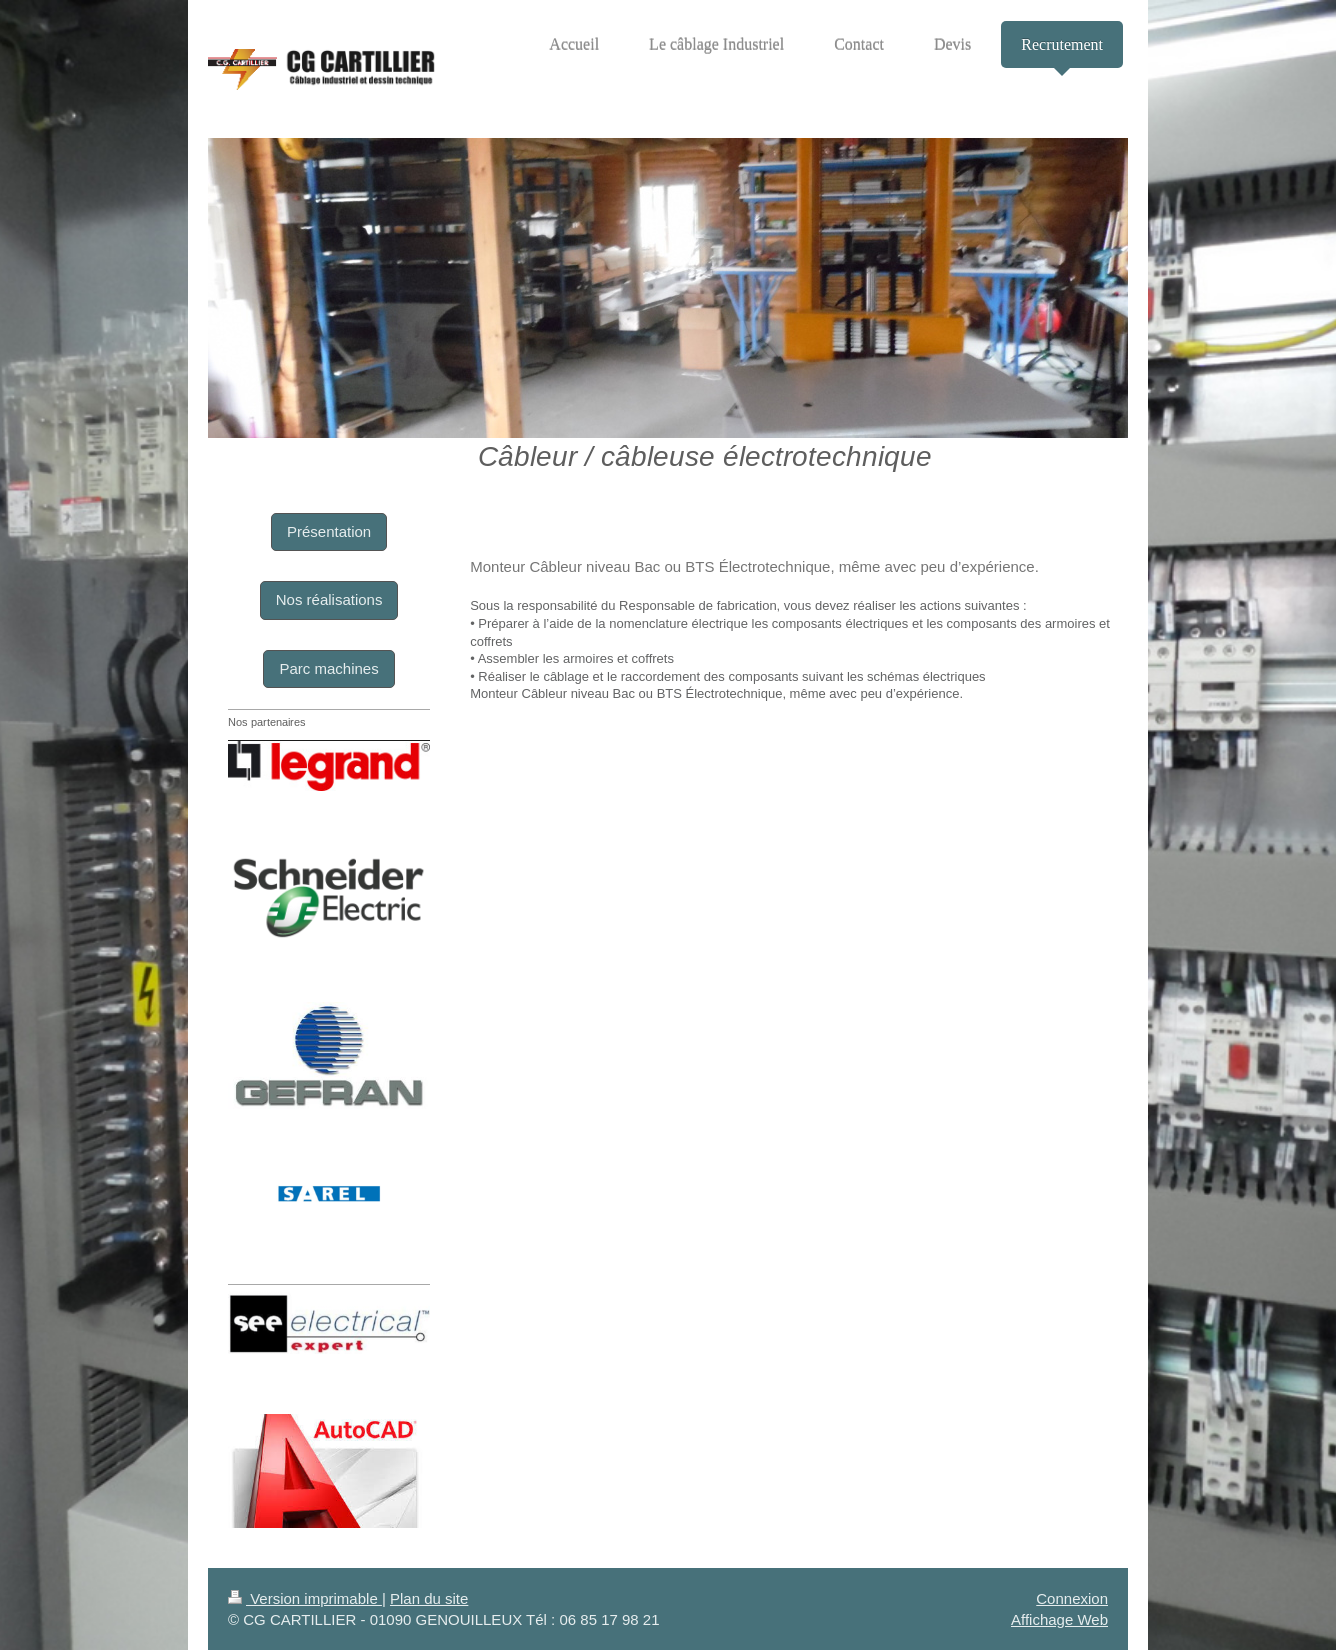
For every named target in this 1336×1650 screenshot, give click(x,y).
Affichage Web (1059, 1619)
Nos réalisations (329, 599)
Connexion (1072, 1598)
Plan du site (429, 1598)
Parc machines (328, 668)
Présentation (329, 531)
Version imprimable (305, 1598)
